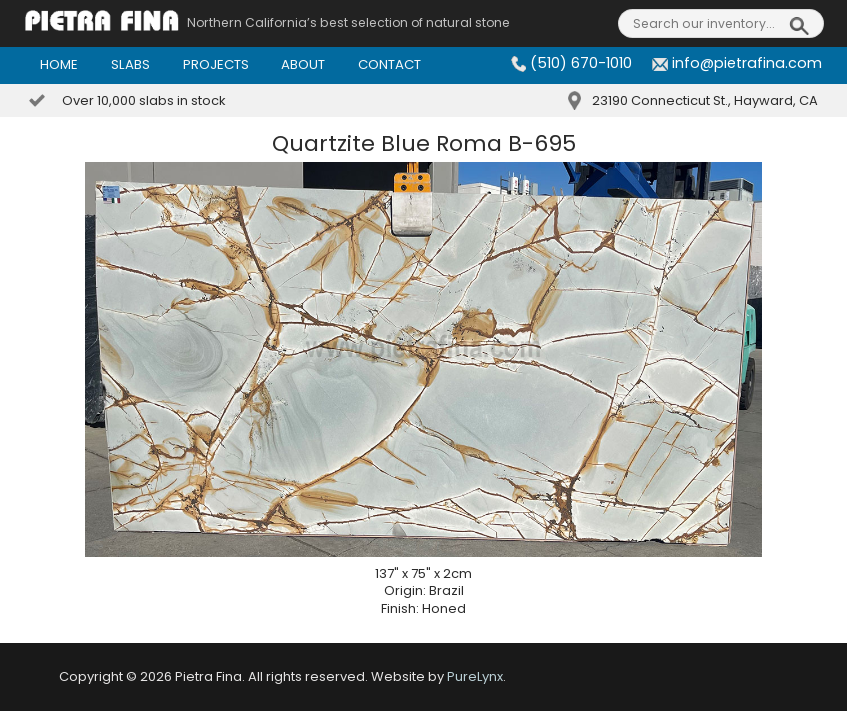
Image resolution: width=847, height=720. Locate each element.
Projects (216, 64)
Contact (389, 64)
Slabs (130, 64)
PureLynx (475, 676)
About (303, 64)
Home (59, 64)
